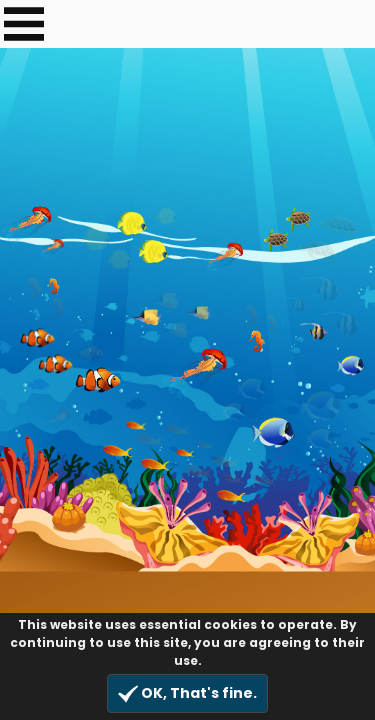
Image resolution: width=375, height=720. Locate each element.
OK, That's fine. (187, 693)
